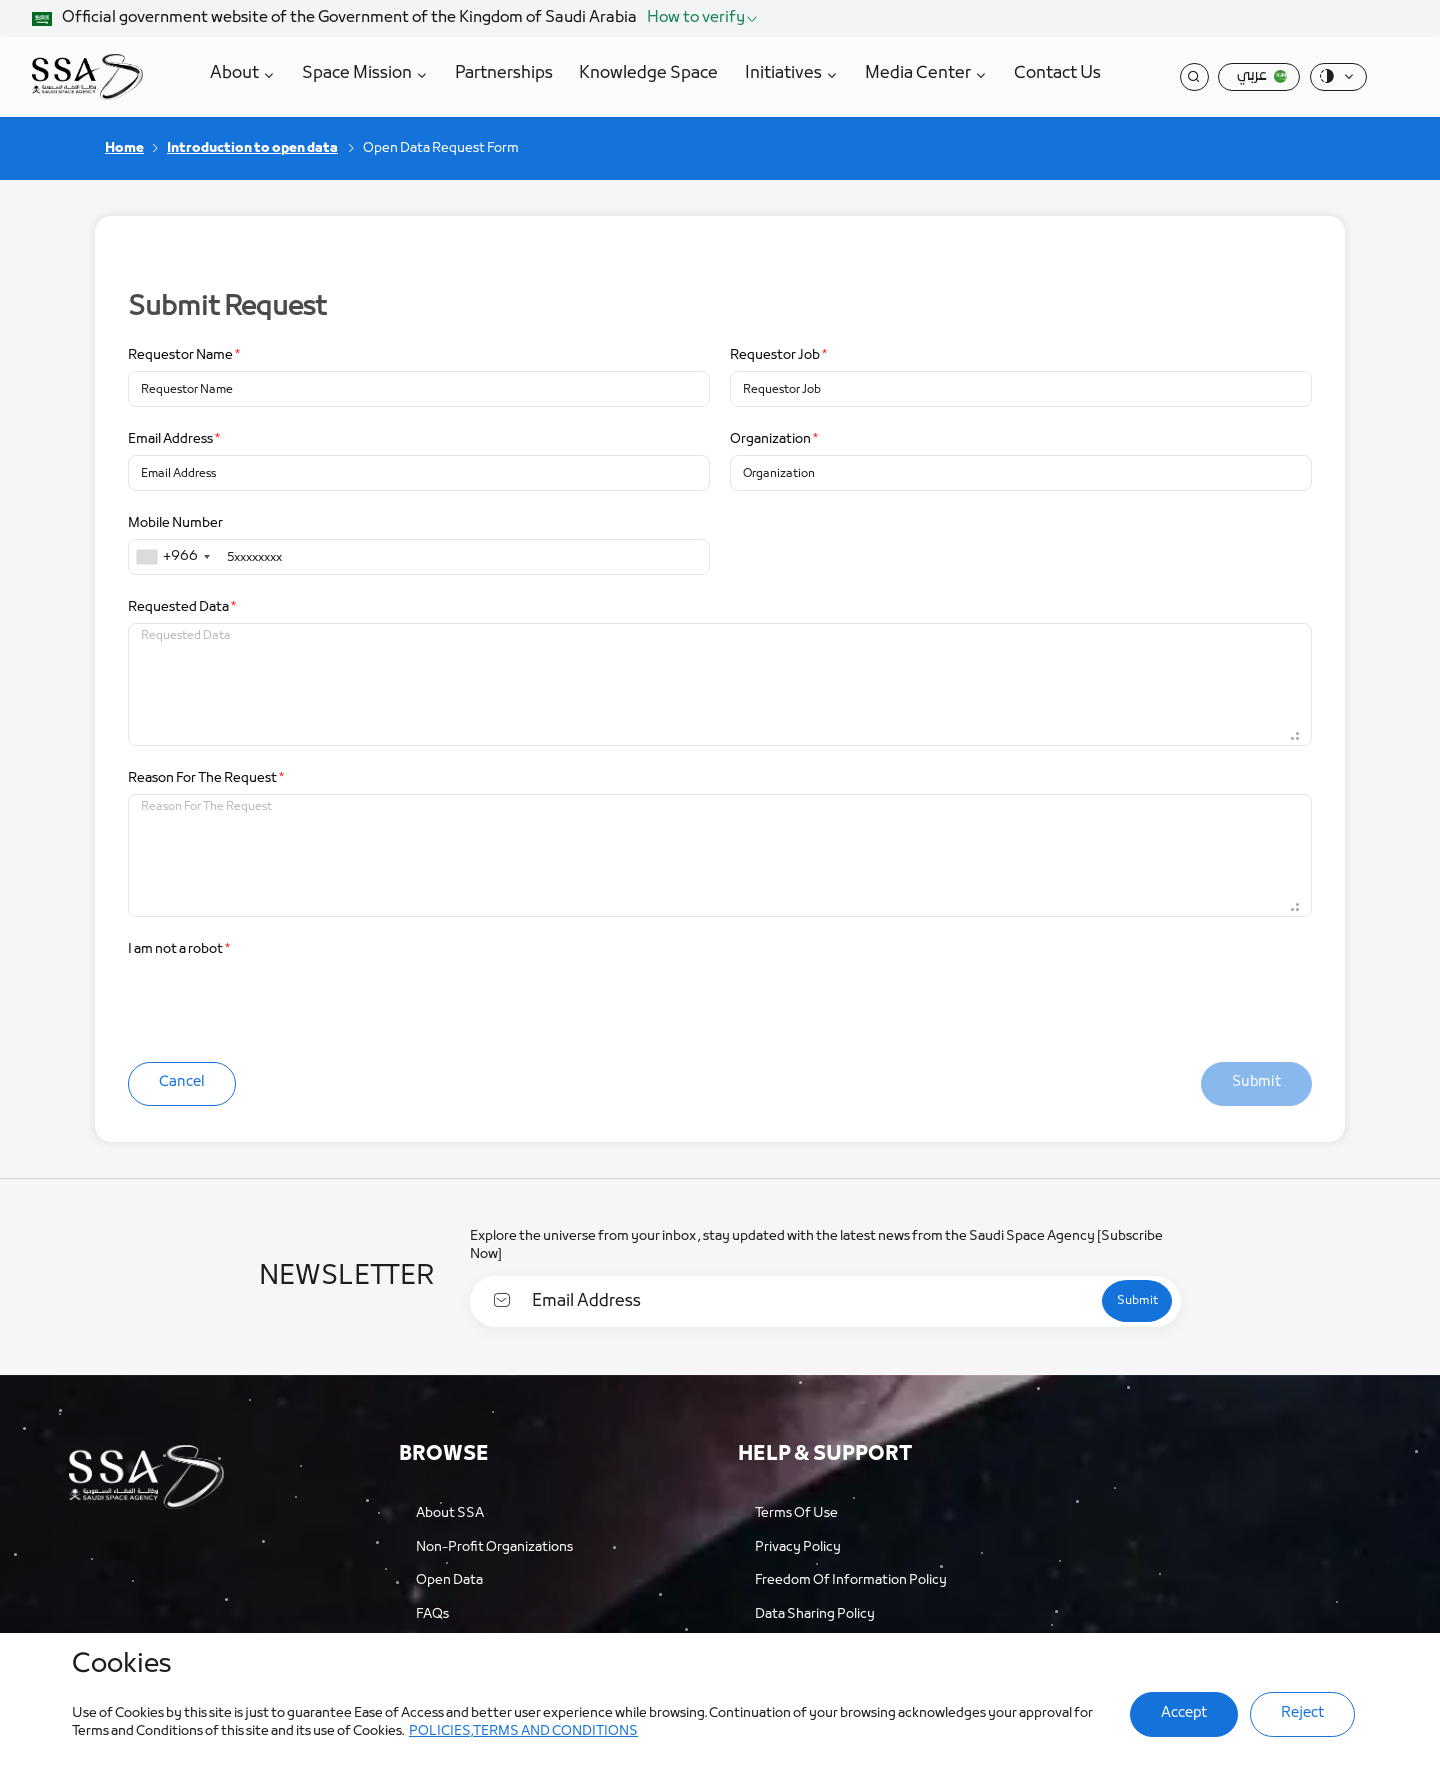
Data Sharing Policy (815, 1606)
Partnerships (507, 73)
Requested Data (182, 602)
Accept (1192, 1713)
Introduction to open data (252, 143)
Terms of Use (796, 1505)
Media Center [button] (922, 73)
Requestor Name (184, 350)
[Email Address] (798, 1293)
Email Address (174, 434)
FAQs (432, 1606)
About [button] (239, 73)
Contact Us (1060, 73)
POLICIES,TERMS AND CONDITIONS (484, 1731)
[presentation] (280, 999)
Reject (1306, 1713)
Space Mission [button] (361, 73)
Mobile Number (175, 518)
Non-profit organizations (494, 1539)
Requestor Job (778, 350)
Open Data (449, 1572)
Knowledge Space (651, 73)
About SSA (450, 1505)
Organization (774, 434)
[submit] (1124, 1293)
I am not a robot (179, 944)
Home (124, 143)
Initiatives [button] (788, 73)
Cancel (178, 1076)
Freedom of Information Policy (851, 1572)
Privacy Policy (798, 1539)
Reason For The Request (206, 773)
